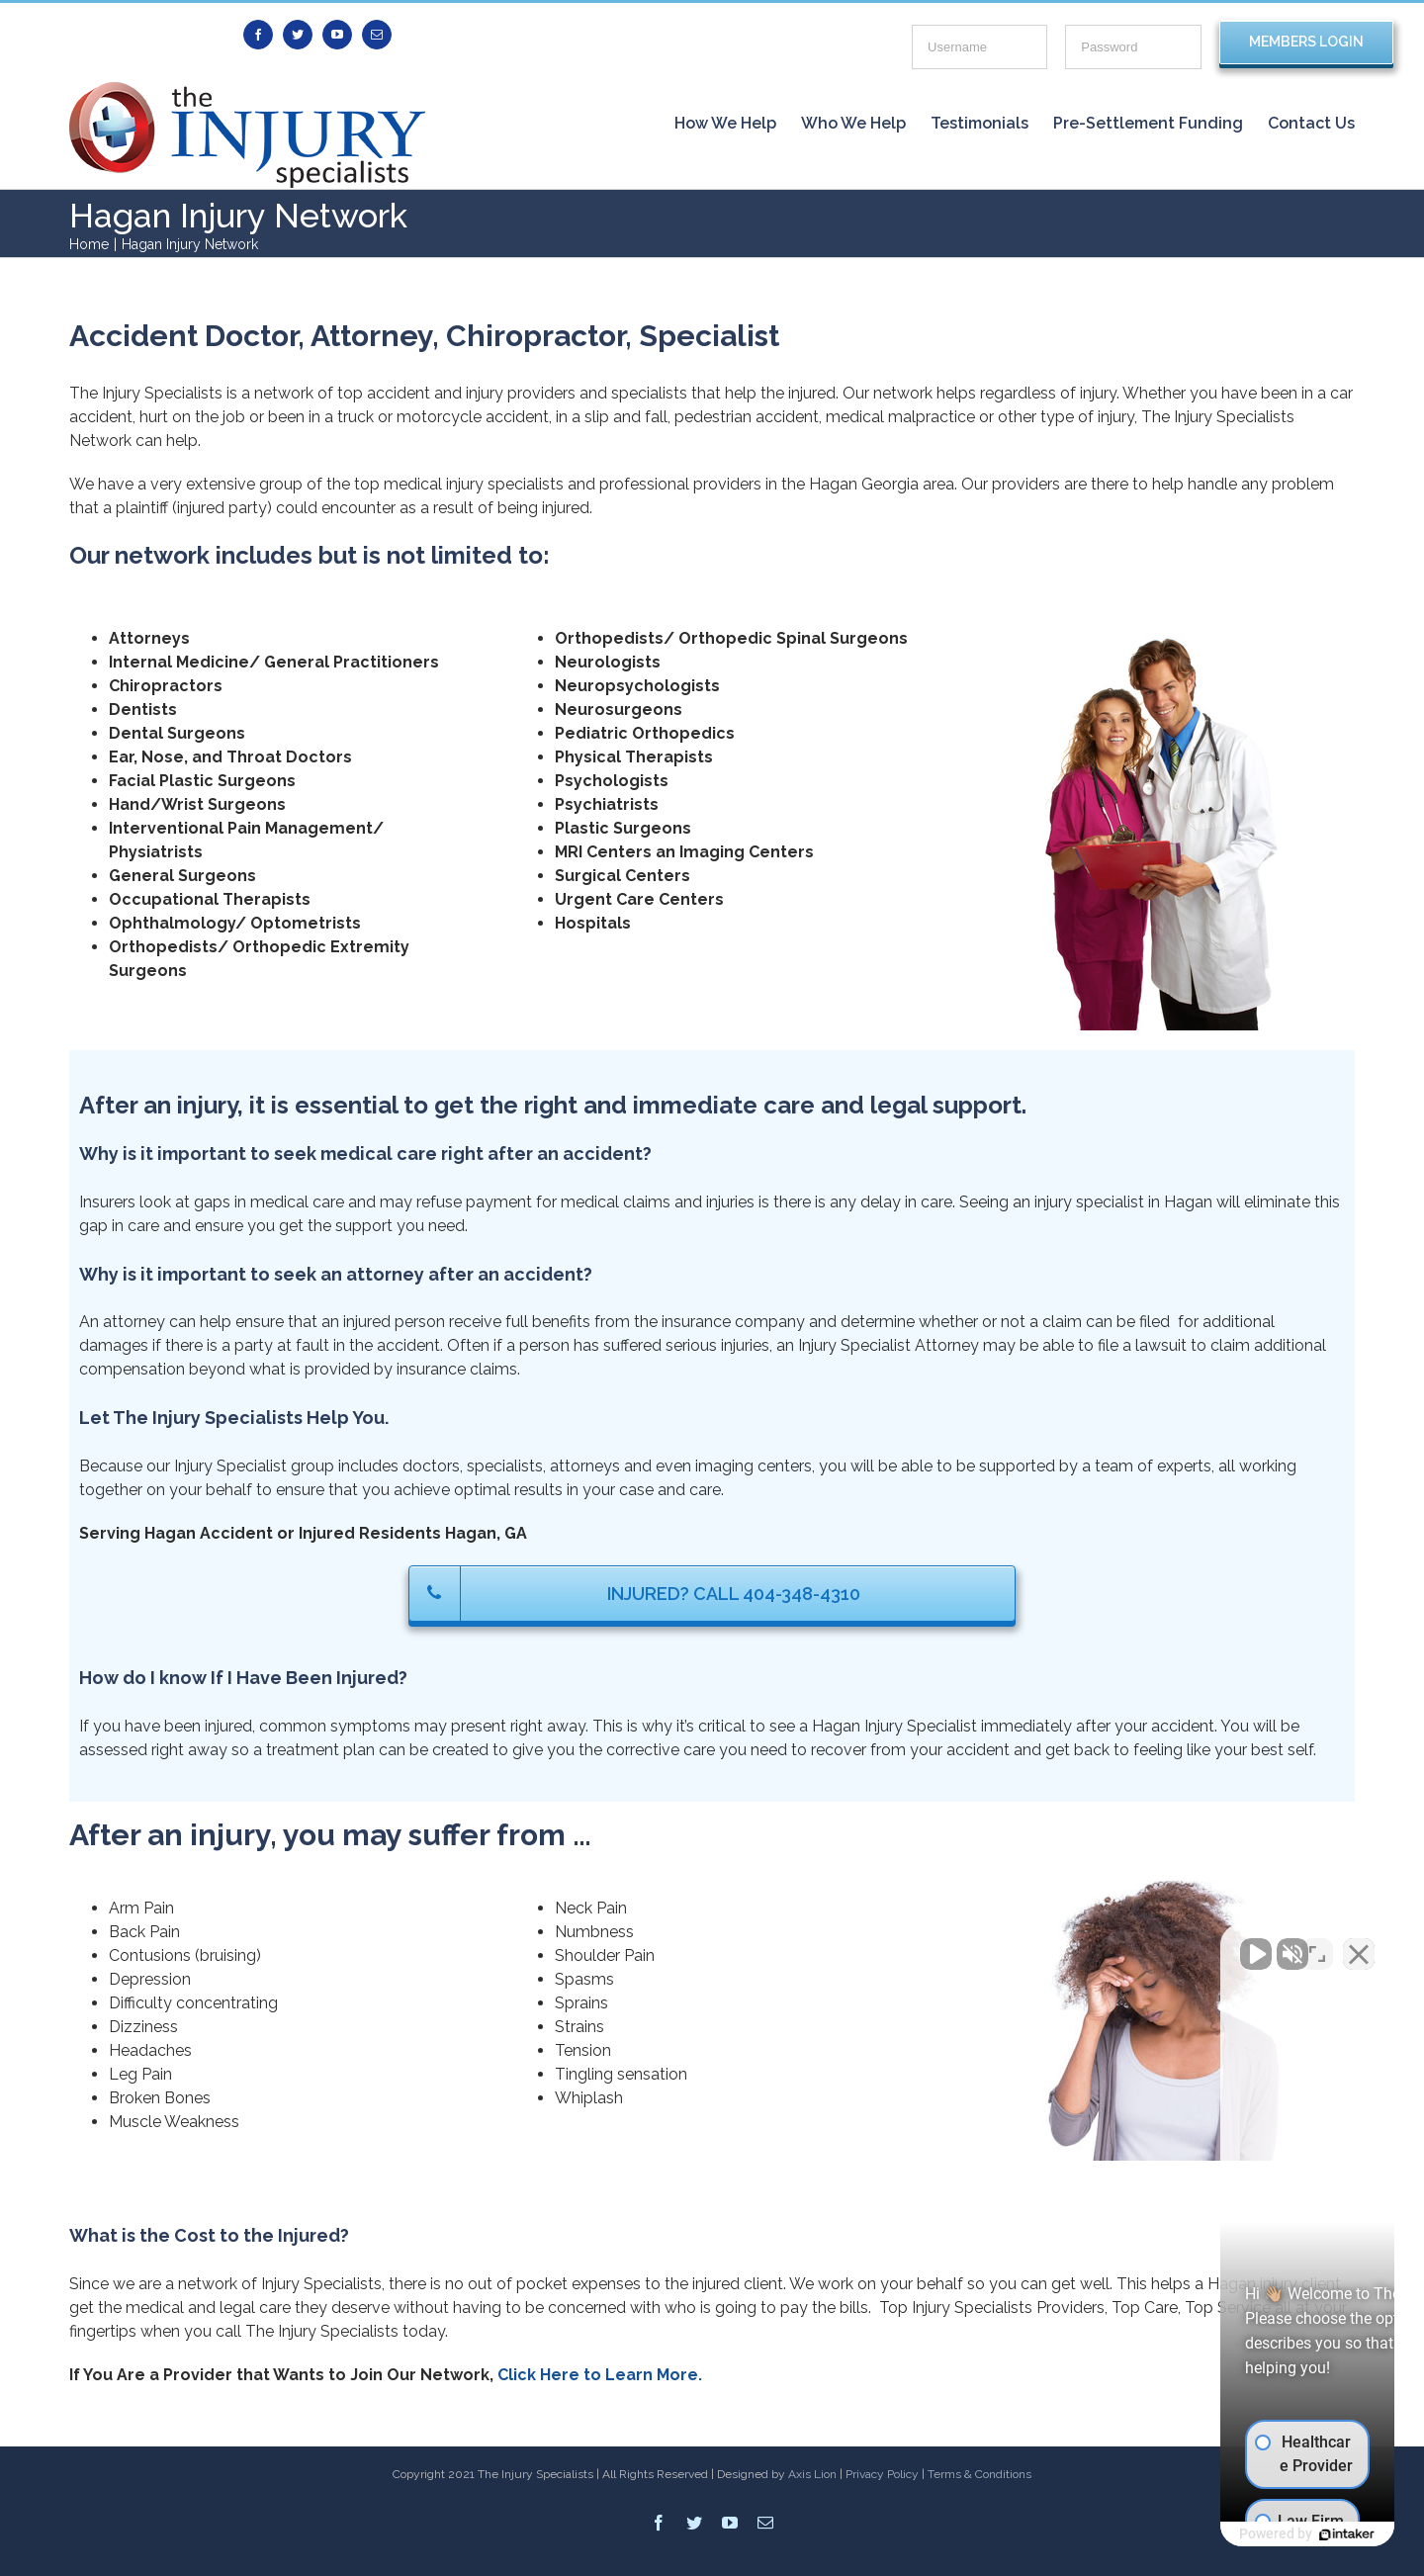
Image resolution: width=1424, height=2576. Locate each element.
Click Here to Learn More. (599, 2374)
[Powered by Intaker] (1256, 2534)
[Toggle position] (1317, 1944)
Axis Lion (812, 2474)
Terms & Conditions (979, 2474)
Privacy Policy (882, 2474)
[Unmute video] (1074, 1944)
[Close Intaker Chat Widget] (1359, 1944)
